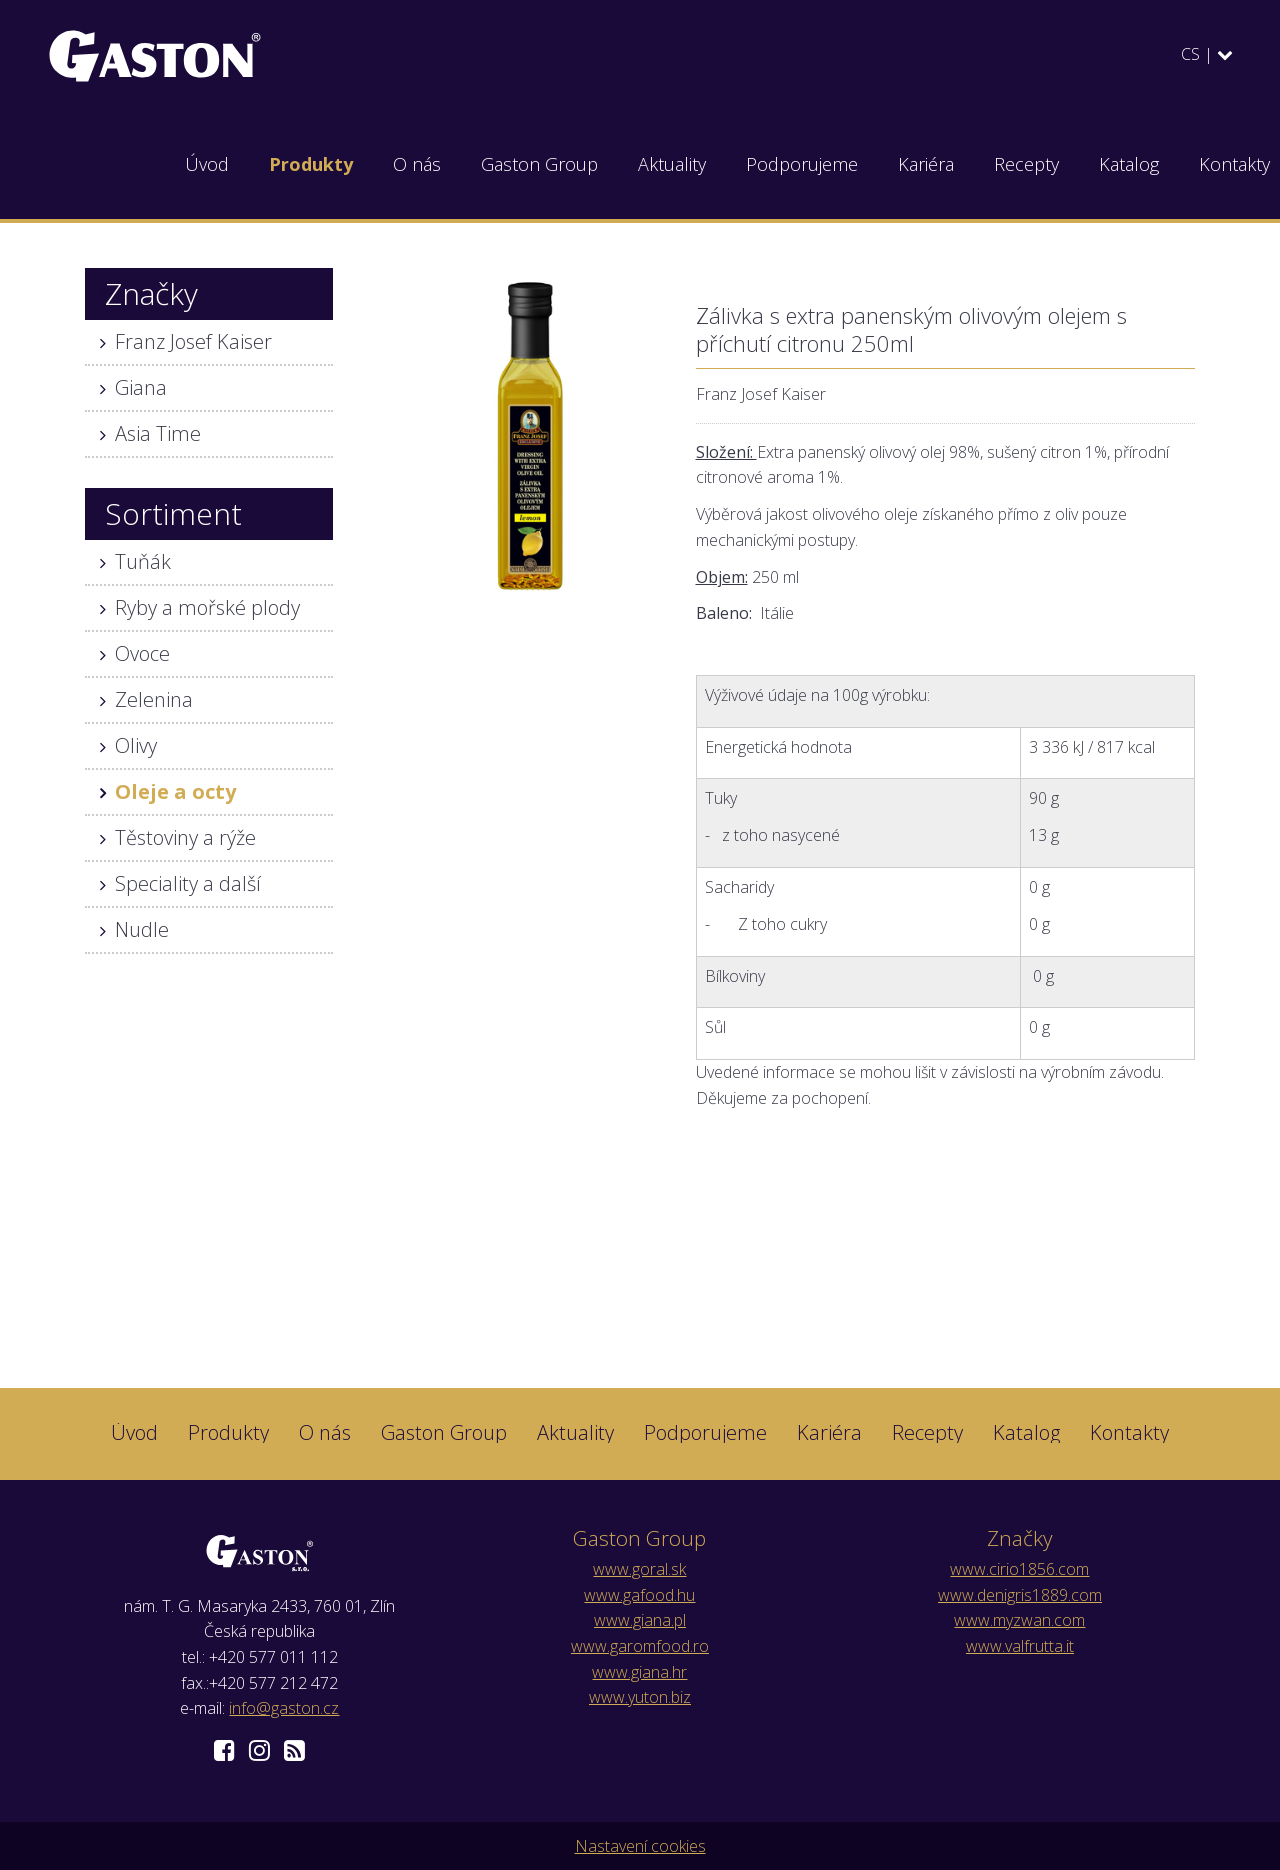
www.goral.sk (639, 1569)
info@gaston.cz (284, 1708)
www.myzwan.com (1019, 1620)
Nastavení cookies (640, 1846)
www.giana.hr (639, 1672)
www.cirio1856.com (1019, 1569)
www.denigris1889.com (1020, 1595)
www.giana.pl (640, 1620)
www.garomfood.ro (640, 1646)
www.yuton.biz (640, 1697)
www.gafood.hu (639, 1595)
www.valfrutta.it (1020, 1646)
